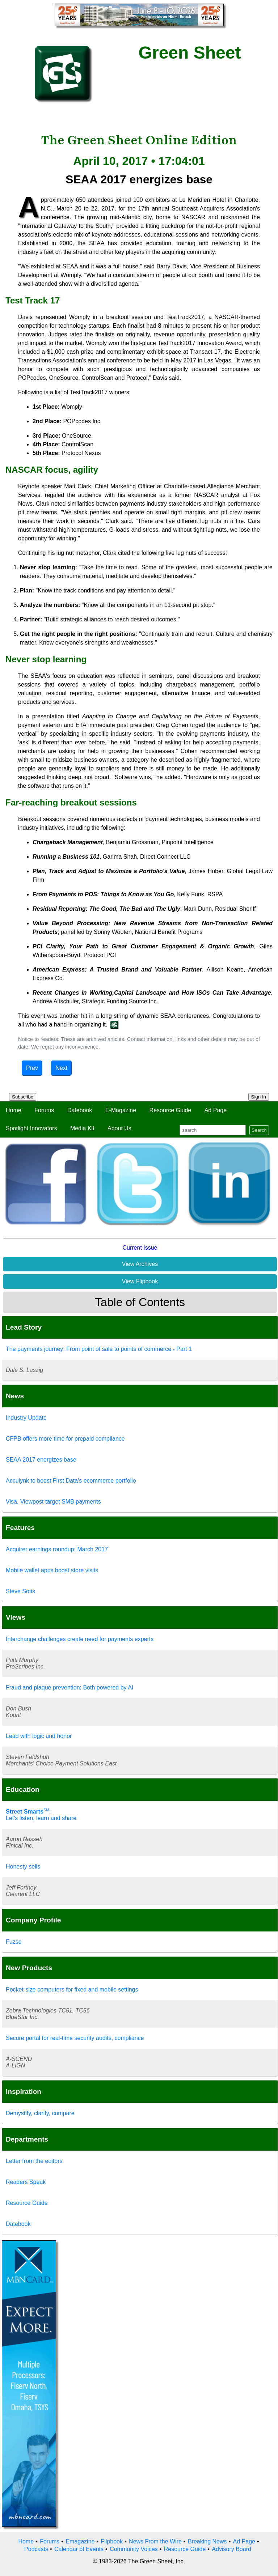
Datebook (79, 1110)
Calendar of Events (79, 2549)
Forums (44, 1110)
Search (259, 1130)
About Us (119, 1128)
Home (13, 1110)
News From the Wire (155, 2541)
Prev (32, 1068)
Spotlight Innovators (31, 1128)
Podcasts (36, 2549)
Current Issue (139, 1248)
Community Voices (134, 2549)
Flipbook (112, 2541)
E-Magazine (120, 1110)
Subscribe (22, 1097)
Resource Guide (170, 1110)
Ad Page (216, 1110)
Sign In (258, 1097)
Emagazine (80, 2541)
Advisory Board (231, 2549)
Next (61, 1068)
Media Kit (82, 1128)
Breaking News (207, 2541)
